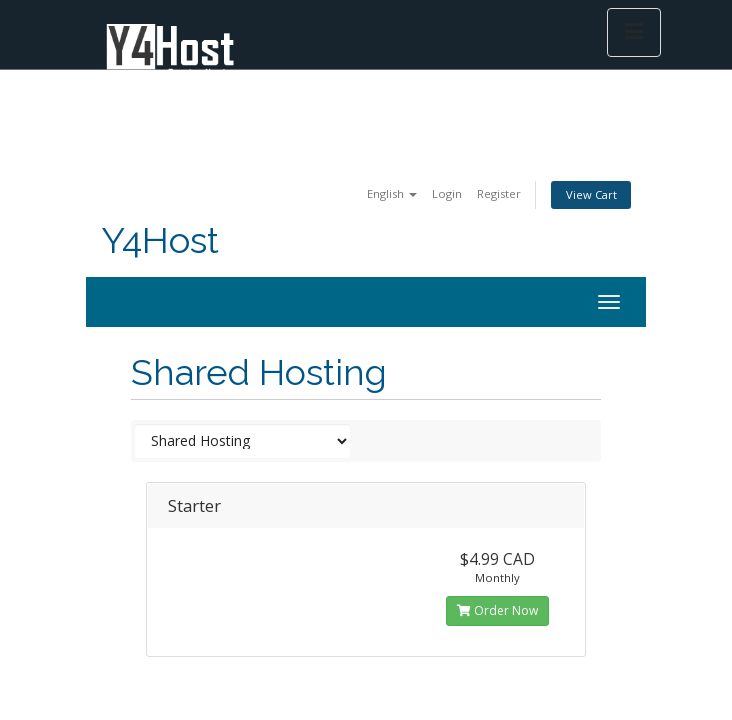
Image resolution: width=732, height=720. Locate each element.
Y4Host (160, 240)
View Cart (591, 194)
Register (499, 193)
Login (447, 193)
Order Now (497, 610)
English (392, 193)
